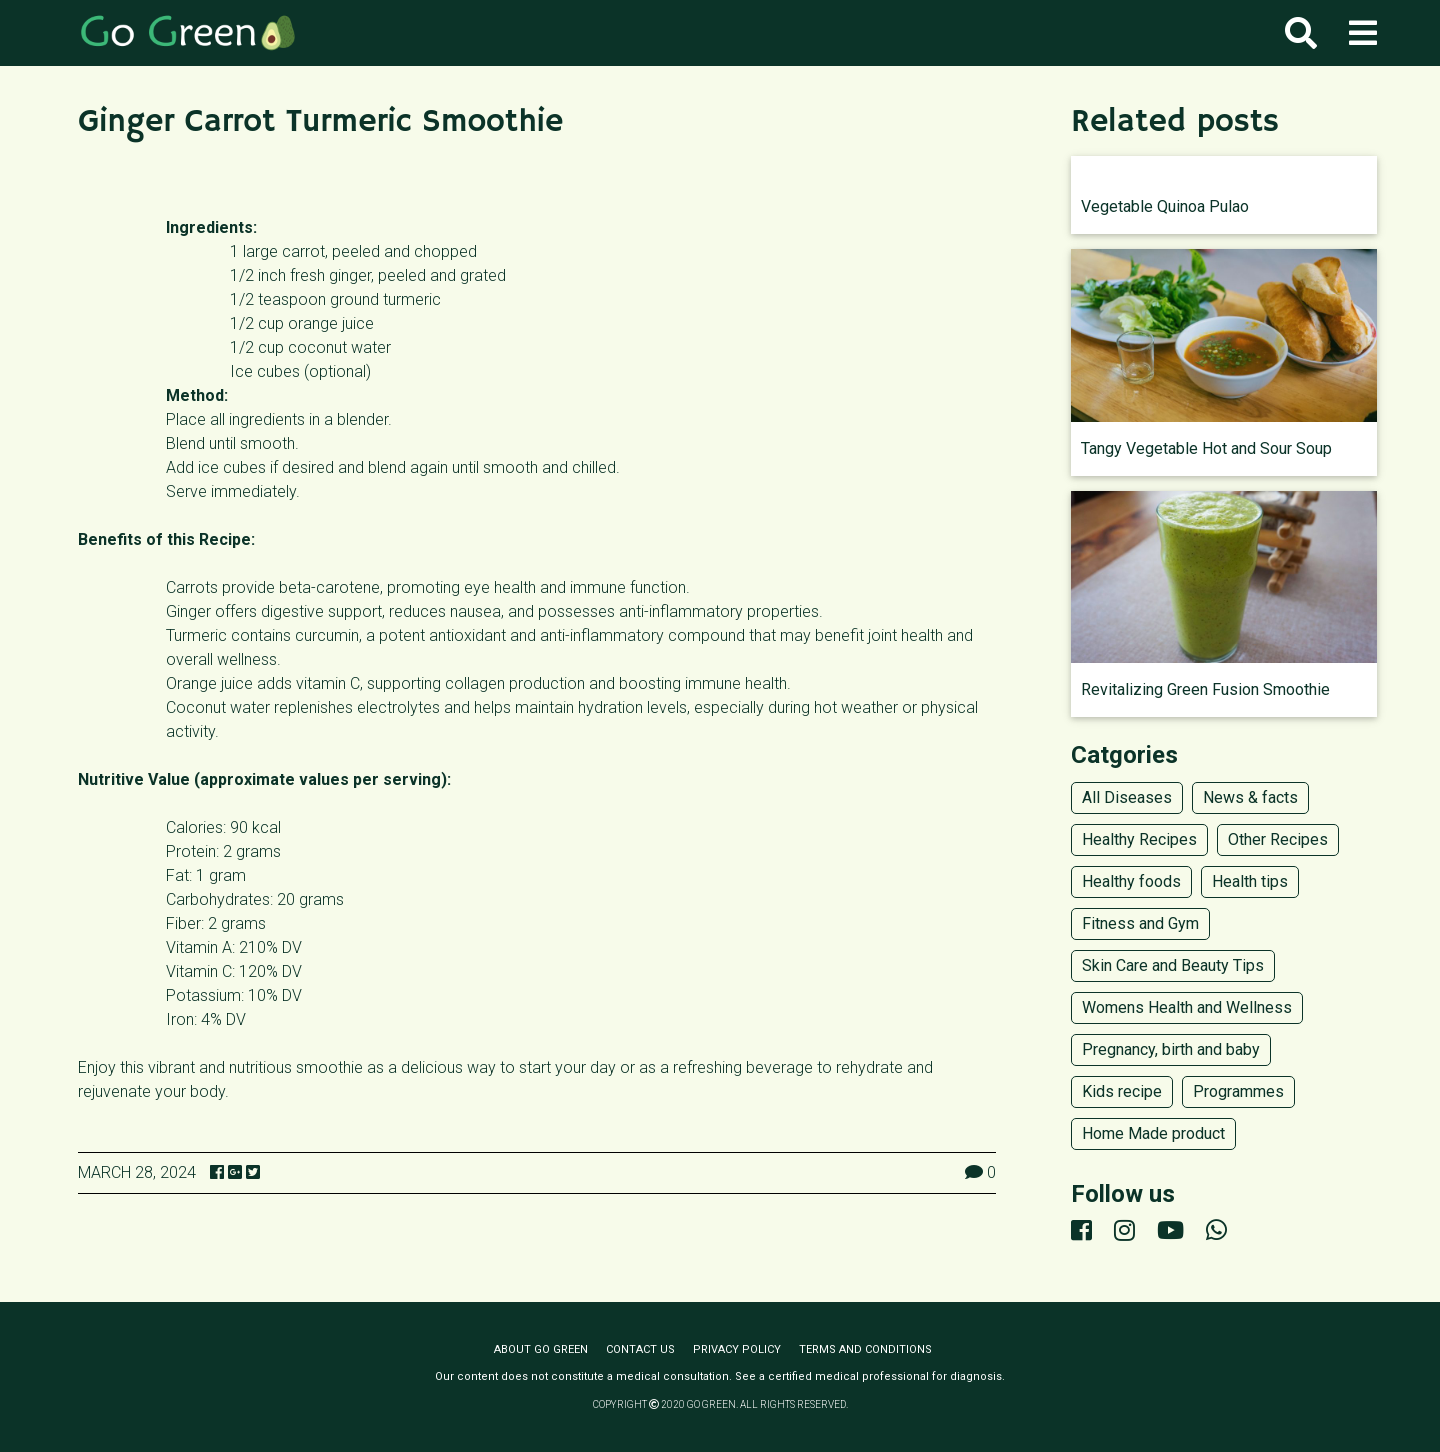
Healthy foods (1131, 881)
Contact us (640, 1349)
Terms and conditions (865, 1349)
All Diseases (1127, 797)
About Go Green (541, 1349)
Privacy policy (737, 1349)
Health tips (1250, 881)
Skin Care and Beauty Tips (1173, 965)
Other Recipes (1278, 839)
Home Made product (1153, 1133)
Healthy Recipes (1139, 839)
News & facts (1250, 797)
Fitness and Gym (1140, 923)
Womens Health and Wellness (1187, 1007)
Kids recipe (1122, 1091)
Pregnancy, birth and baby (1171, 1049)
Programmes (1238, 1091)
